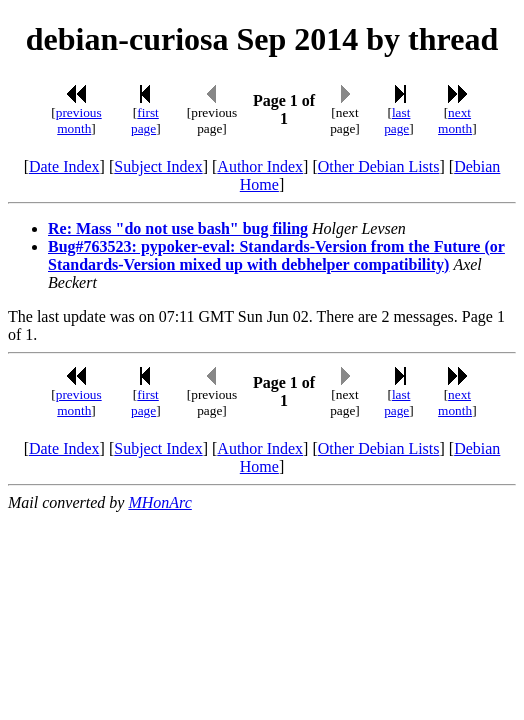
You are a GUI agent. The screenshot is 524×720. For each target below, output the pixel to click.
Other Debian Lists (379, 166)
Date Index (64, 166)
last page (397, 120)
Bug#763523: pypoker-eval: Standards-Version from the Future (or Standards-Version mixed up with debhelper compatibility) (276, 255)
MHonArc (159, 502)
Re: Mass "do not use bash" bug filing (178, 228)
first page (145, 120)
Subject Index (158, 166)
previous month (79, 120)
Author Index (260, 166)
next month (455, 120)
